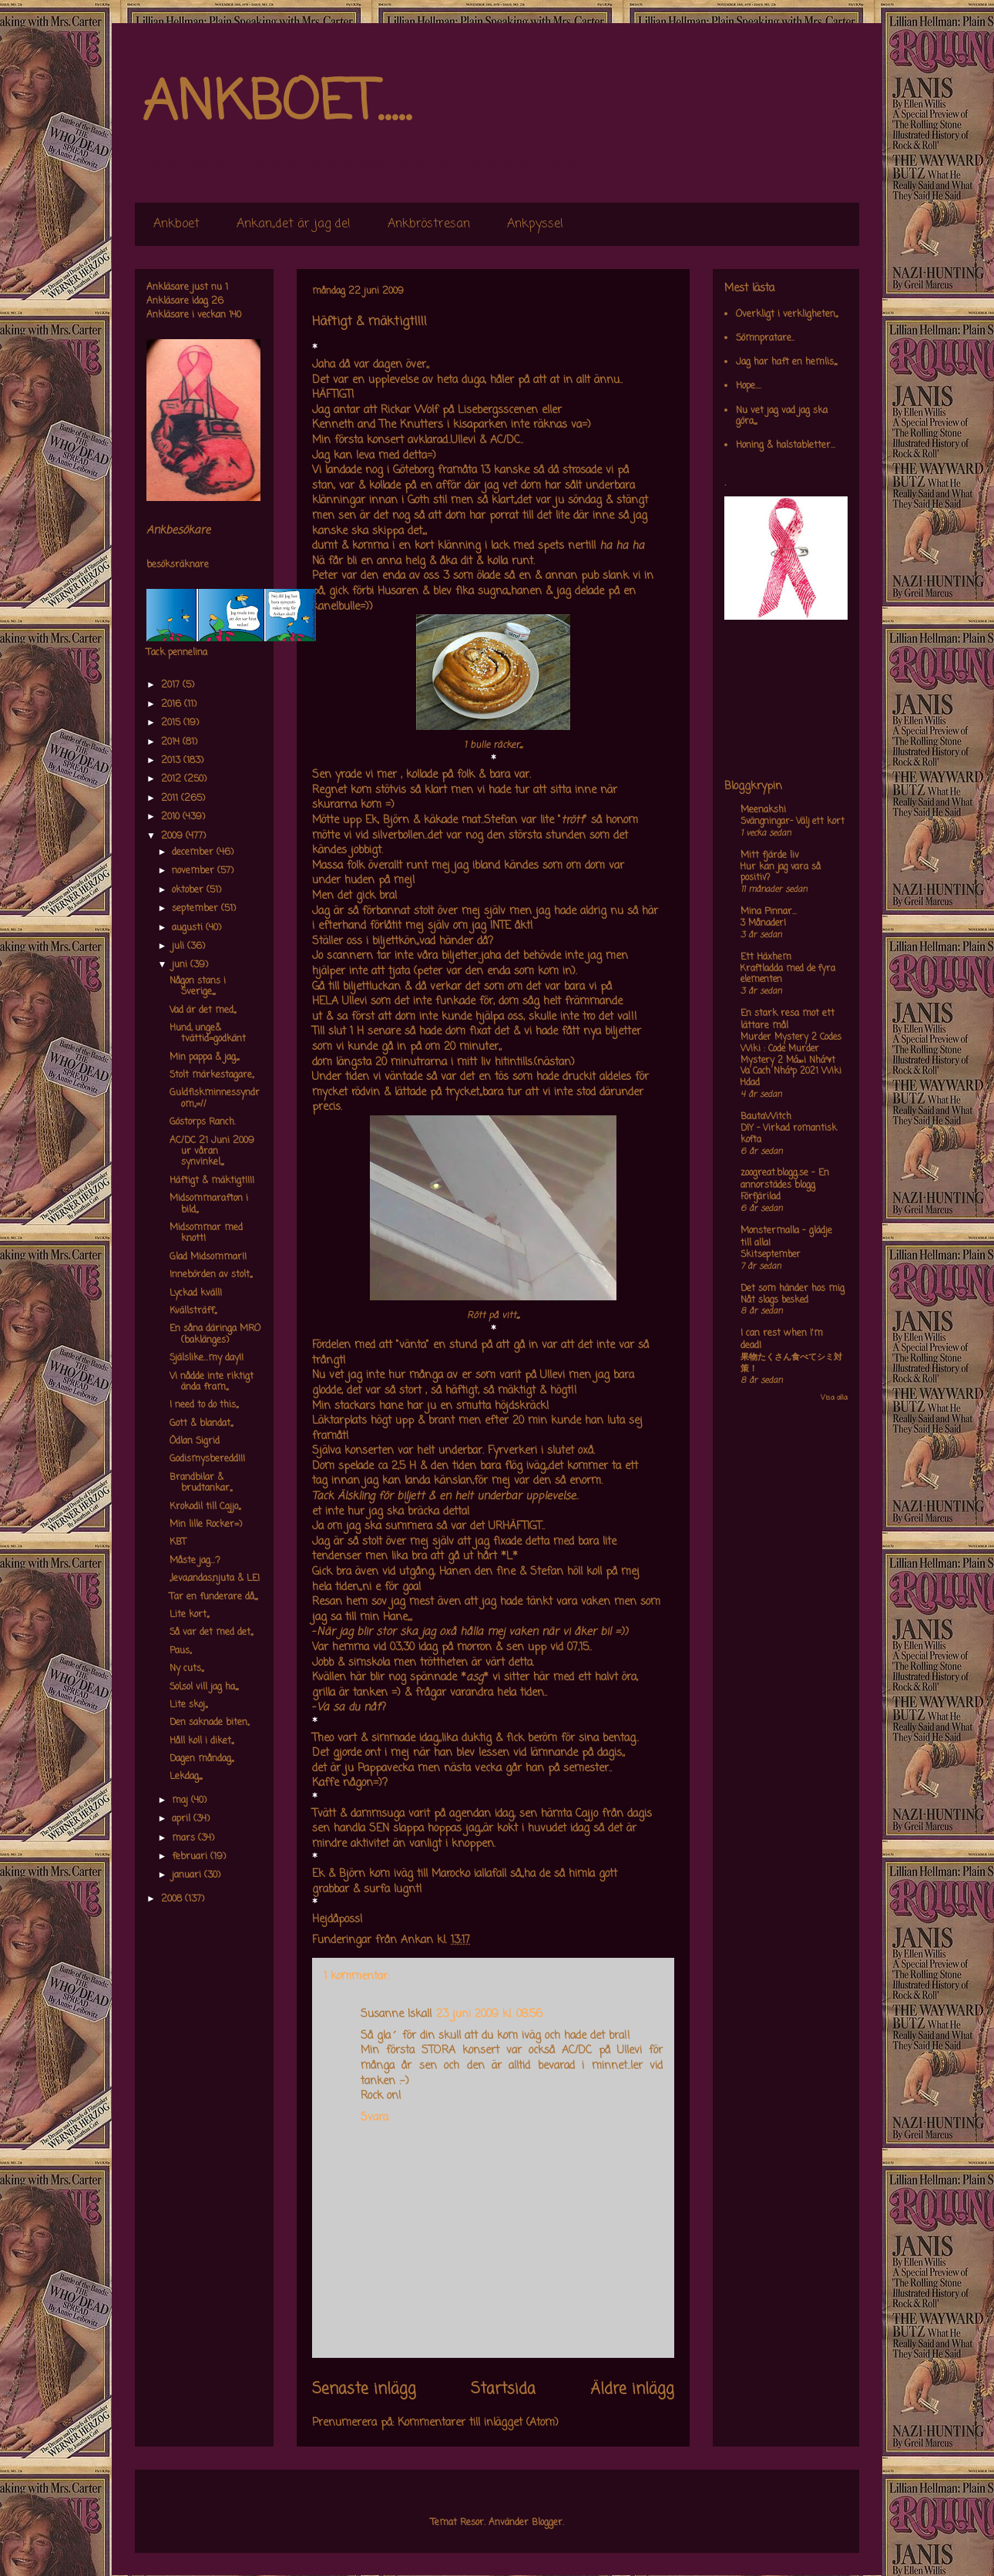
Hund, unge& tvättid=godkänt (208, 1033)
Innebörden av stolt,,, (211, 1275)
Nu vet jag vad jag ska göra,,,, (782, 416)
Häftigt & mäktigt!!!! (212, 1181)
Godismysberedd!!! (207, 1459)
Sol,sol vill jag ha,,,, (204, 1687)
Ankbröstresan (429, 224)
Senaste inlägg (364, 2389)
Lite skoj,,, (188, 1705)
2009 (173, 836)
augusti (189, 928)
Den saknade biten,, (209, 1723)
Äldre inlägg (632, 2389)
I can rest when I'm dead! (781, 1340)
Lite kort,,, (189, 1615)
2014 (172, 742)
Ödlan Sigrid (195, 1441)
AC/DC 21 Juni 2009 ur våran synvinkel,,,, (212, 1152)
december (194, 852)
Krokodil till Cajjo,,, (205, 1507)
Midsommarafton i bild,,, (209, 1204)
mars (185, 1838)
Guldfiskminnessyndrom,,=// (215, 1098)
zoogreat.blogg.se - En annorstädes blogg (784, 1179)
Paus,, (180, 1651)
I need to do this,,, (204, 1405)
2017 (172, 685)
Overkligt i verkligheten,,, (787, 314)
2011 (171, 798)
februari (191, 1857)
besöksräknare (177, 565)
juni (181, 965)
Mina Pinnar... (768, 912)
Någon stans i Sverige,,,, (198, 986)
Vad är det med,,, (203, 1010)
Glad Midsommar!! (208, 1257)
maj (181, 1801)
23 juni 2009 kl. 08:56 (489, 2014)
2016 (172, 704)
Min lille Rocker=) (206, 1525)
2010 (172, 817)
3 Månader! (763, 923)
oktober (189, 890)
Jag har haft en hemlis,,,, (786, 362)
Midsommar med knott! (206, 1233)
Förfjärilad (760, 1197)
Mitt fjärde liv (769, 856)
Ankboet (176, 224)
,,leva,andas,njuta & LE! (215, 1579)
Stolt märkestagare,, (212, 1075)
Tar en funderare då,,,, (213, 1597)
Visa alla (834, 1398)
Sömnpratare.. (765, 338)
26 (217, 301)
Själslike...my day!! (206, 1358)
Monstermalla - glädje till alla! (786, 1237)
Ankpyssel (535, 224)
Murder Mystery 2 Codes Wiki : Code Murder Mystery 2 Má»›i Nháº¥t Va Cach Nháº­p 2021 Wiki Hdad (790, 1060)
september (196, 909)
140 (235, 315)
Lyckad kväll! (196, 1293)
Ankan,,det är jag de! (294, 224)
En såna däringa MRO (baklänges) (215, 1334)
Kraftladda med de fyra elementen (787, 974)
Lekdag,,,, (186, 1777)
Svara (374, 2118)
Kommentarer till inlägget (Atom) (478, 2423)
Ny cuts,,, (186, 1669)
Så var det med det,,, (211, 1632)
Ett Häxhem (765, 957)
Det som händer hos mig (792, 1289)
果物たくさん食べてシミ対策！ (791, 1363)
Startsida (503, 2389)
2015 (172, 723)
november (194, 871)
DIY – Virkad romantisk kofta (788, 1134)
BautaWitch (765, 1117)
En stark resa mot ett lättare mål (787, 1020)
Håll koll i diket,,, (201, 1741)
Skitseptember (770, 1255)
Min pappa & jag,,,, (204, 1057)
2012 (172, 779)
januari (188, 1875)
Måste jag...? (195, 1561)
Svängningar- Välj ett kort (792, 822)
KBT (178, 1542)
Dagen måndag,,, (201, 1759)
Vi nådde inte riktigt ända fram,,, (212, 1382)
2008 (173, 1899)
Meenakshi (763, 810)
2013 (172, 761)
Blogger (547, 2523)
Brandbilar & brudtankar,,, (201, 1483)
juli (179, 946)
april (182, 1819)
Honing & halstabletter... (785, 445)
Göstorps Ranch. (203, 1122)
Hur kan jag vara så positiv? (780, 873)
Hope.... (748, 386)
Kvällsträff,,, (193, 1311)
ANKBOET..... (277, 104)
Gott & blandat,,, (201, 1424)
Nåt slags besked (774, 1300)
